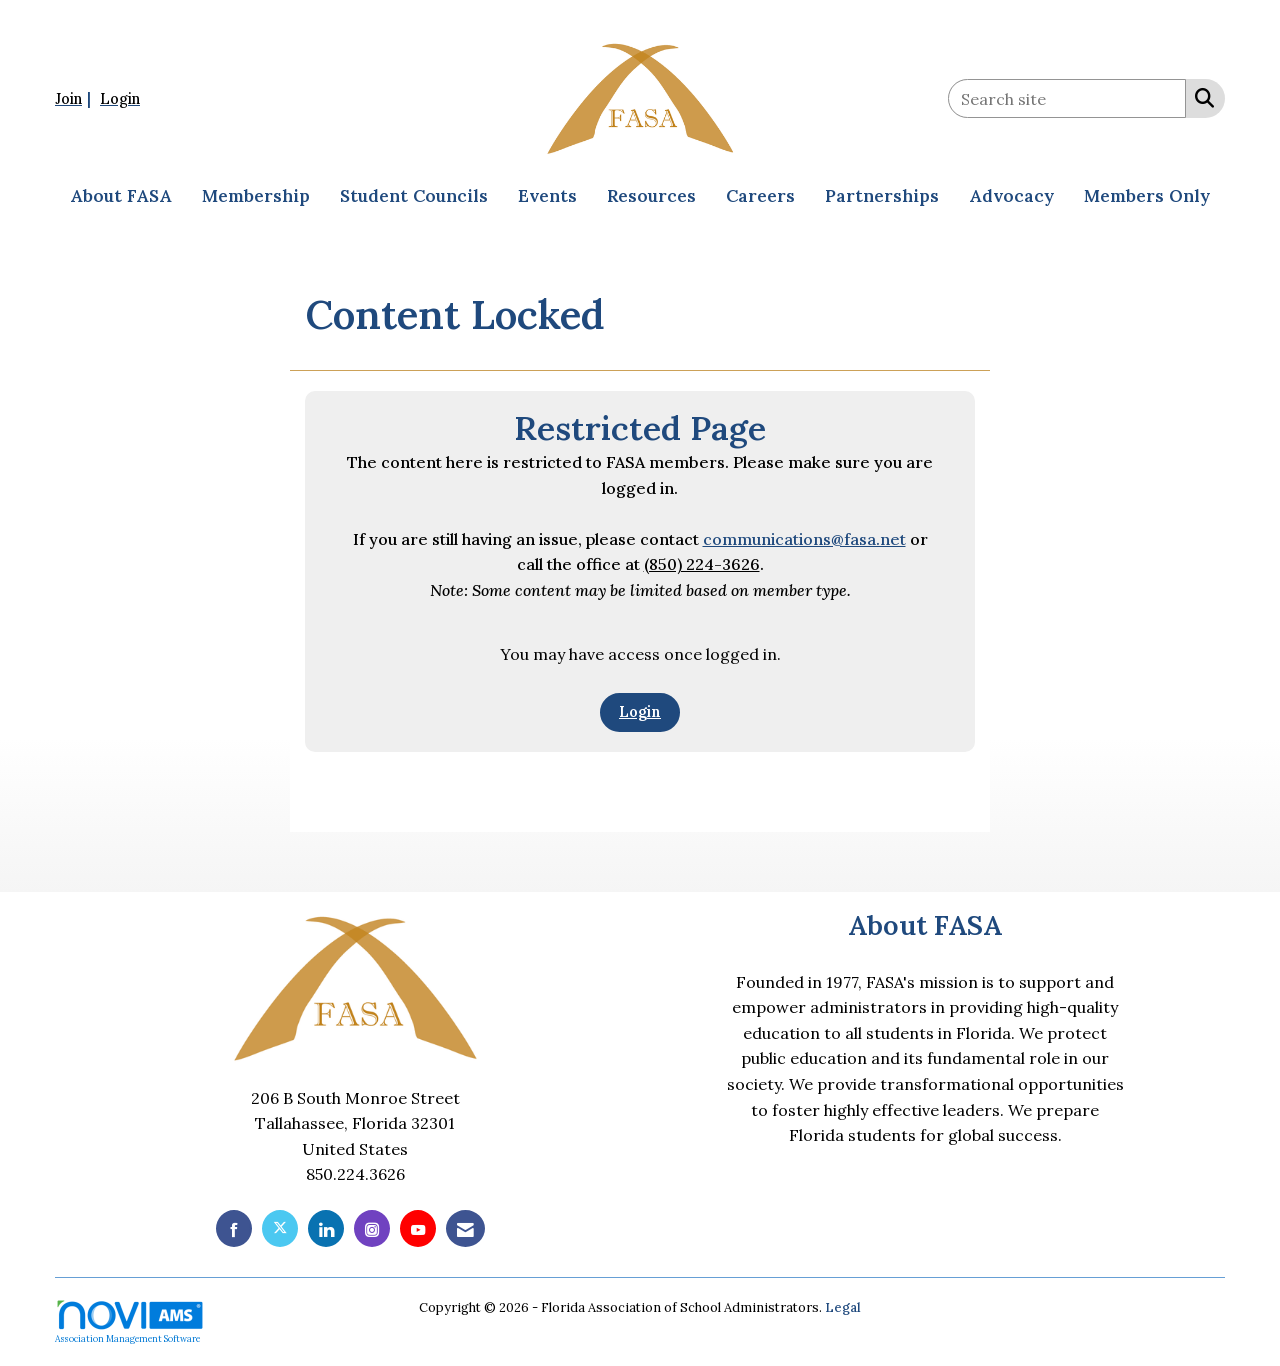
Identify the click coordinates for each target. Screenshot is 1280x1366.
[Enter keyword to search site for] (1067, 98)
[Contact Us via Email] (465, 1228)
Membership (256, 196)
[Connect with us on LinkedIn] (326, 1228)
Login (640, 712)
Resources (651, 196)
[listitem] (75, 98)
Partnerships (882, 196)
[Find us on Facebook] (234, 1228)
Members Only (1147, 196)
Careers (760, 196)
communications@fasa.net (804, 539)
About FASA (121, 196)
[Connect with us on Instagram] (372, 1228)
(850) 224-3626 (702, 564)
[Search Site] (1200, 97)
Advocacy (1011, 196)
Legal (843, 1307)
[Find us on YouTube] (418, 1228)
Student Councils (414, 196)
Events (547, 196)
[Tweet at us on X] (280, 1228)
